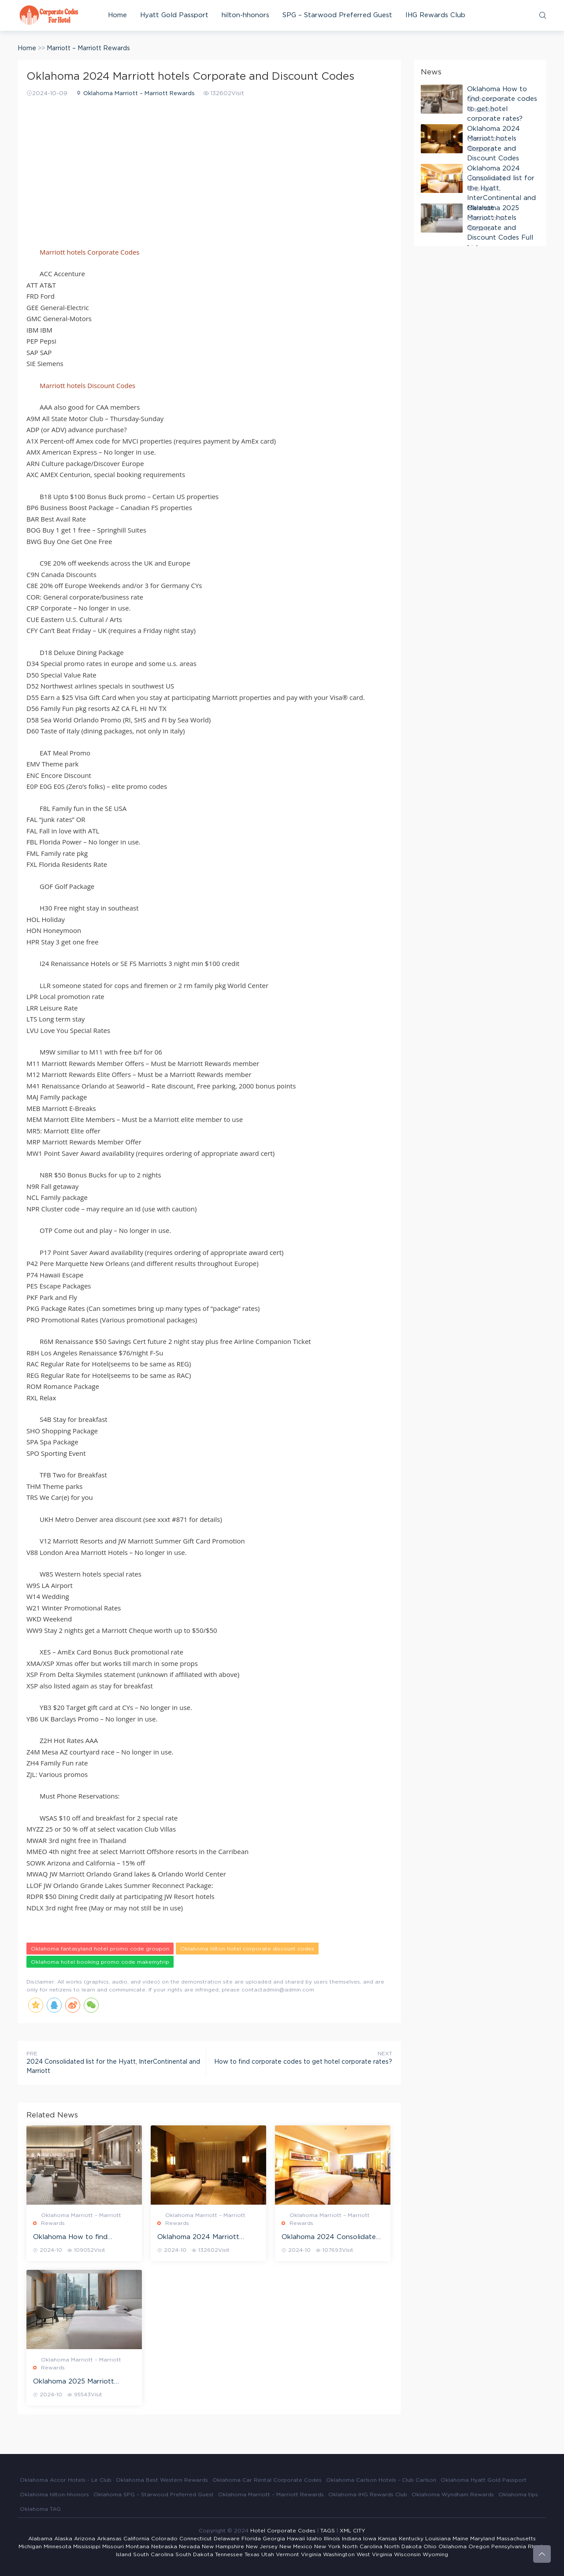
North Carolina (362, 2546)
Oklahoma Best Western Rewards (162, 2480)
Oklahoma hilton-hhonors (54, 2494)
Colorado (164, 2538)
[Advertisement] (209, 166)
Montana (137, 2546)
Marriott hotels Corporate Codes (89, 252)
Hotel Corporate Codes (282, 2530)
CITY (359, 2530)
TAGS (327, 2530)
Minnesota (57, 2546)
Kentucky (411, 2538)
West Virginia (374, 2554)
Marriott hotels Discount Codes (87, 385)
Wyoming (435, 2554)
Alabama (40, 2538)
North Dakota (403, 2546)
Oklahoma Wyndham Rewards (453, 2494)
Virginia (311, 2554)
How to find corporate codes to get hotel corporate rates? (303, 2062)
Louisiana (438, 2538)
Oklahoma (452, 2546)
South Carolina (153, 2554)
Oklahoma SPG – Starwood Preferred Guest (153, 2494)
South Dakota (194, 2554)
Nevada (189, 2546)
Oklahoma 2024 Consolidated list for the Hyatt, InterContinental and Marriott (331, 2238)
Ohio (430, 2546)
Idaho (314, 2538)
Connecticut (195, 2538)
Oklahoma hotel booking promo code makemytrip (100, 1962)
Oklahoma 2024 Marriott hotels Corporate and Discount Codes (198, 2238)
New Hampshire (223, 2546)
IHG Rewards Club (435, 15)
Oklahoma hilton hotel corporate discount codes (247, 1948)
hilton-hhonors (245, 15)
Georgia (274, 2538)
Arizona (84, 2538)
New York (327, 2546)
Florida (251, 2538)
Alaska (63, 2538)
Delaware (227, 2538)
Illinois (332, 2538)
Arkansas (109, 2538)
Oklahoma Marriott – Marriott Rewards (139, 93)
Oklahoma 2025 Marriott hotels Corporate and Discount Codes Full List (73, 2382)
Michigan (30, 2546)
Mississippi (86, 2546)
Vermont (287, 2554)
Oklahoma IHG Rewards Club (367, 2494)
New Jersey (262, 2546)
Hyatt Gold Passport (174, 15)
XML (345, 2530)
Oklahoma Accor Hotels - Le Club (65, 2480)
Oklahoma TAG (40, 2509)
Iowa (369, 2538)
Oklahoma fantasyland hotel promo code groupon (100, 1948)
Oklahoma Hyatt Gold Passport (484, 2480)
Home (117, 15)
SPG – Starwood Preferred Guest (337, 15)
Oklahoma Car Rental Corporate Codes (267, 2480)
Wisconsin (407, 2554)
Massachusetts (516, 2538)
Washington (339, 2554)
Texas (252, 2554)
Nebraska (164, 2546)
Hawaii (296, 2538)
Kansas (387, 2538)
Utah (267, 2554)
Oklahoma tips (518, 2494)
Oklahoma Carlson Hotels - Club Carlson (381, 2480)
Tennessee (229, 2554)
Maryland (482, 2538)
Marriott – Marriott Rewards (88, 48)
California (136, 2538)
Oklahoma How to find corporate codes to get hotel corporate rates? (82, 2238)
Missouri (113, 2546)
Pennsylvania (508, 2546)
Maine (460, 2538)
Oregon (479, 2546)
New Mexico (295, 2546)
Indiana (351, 2538)
